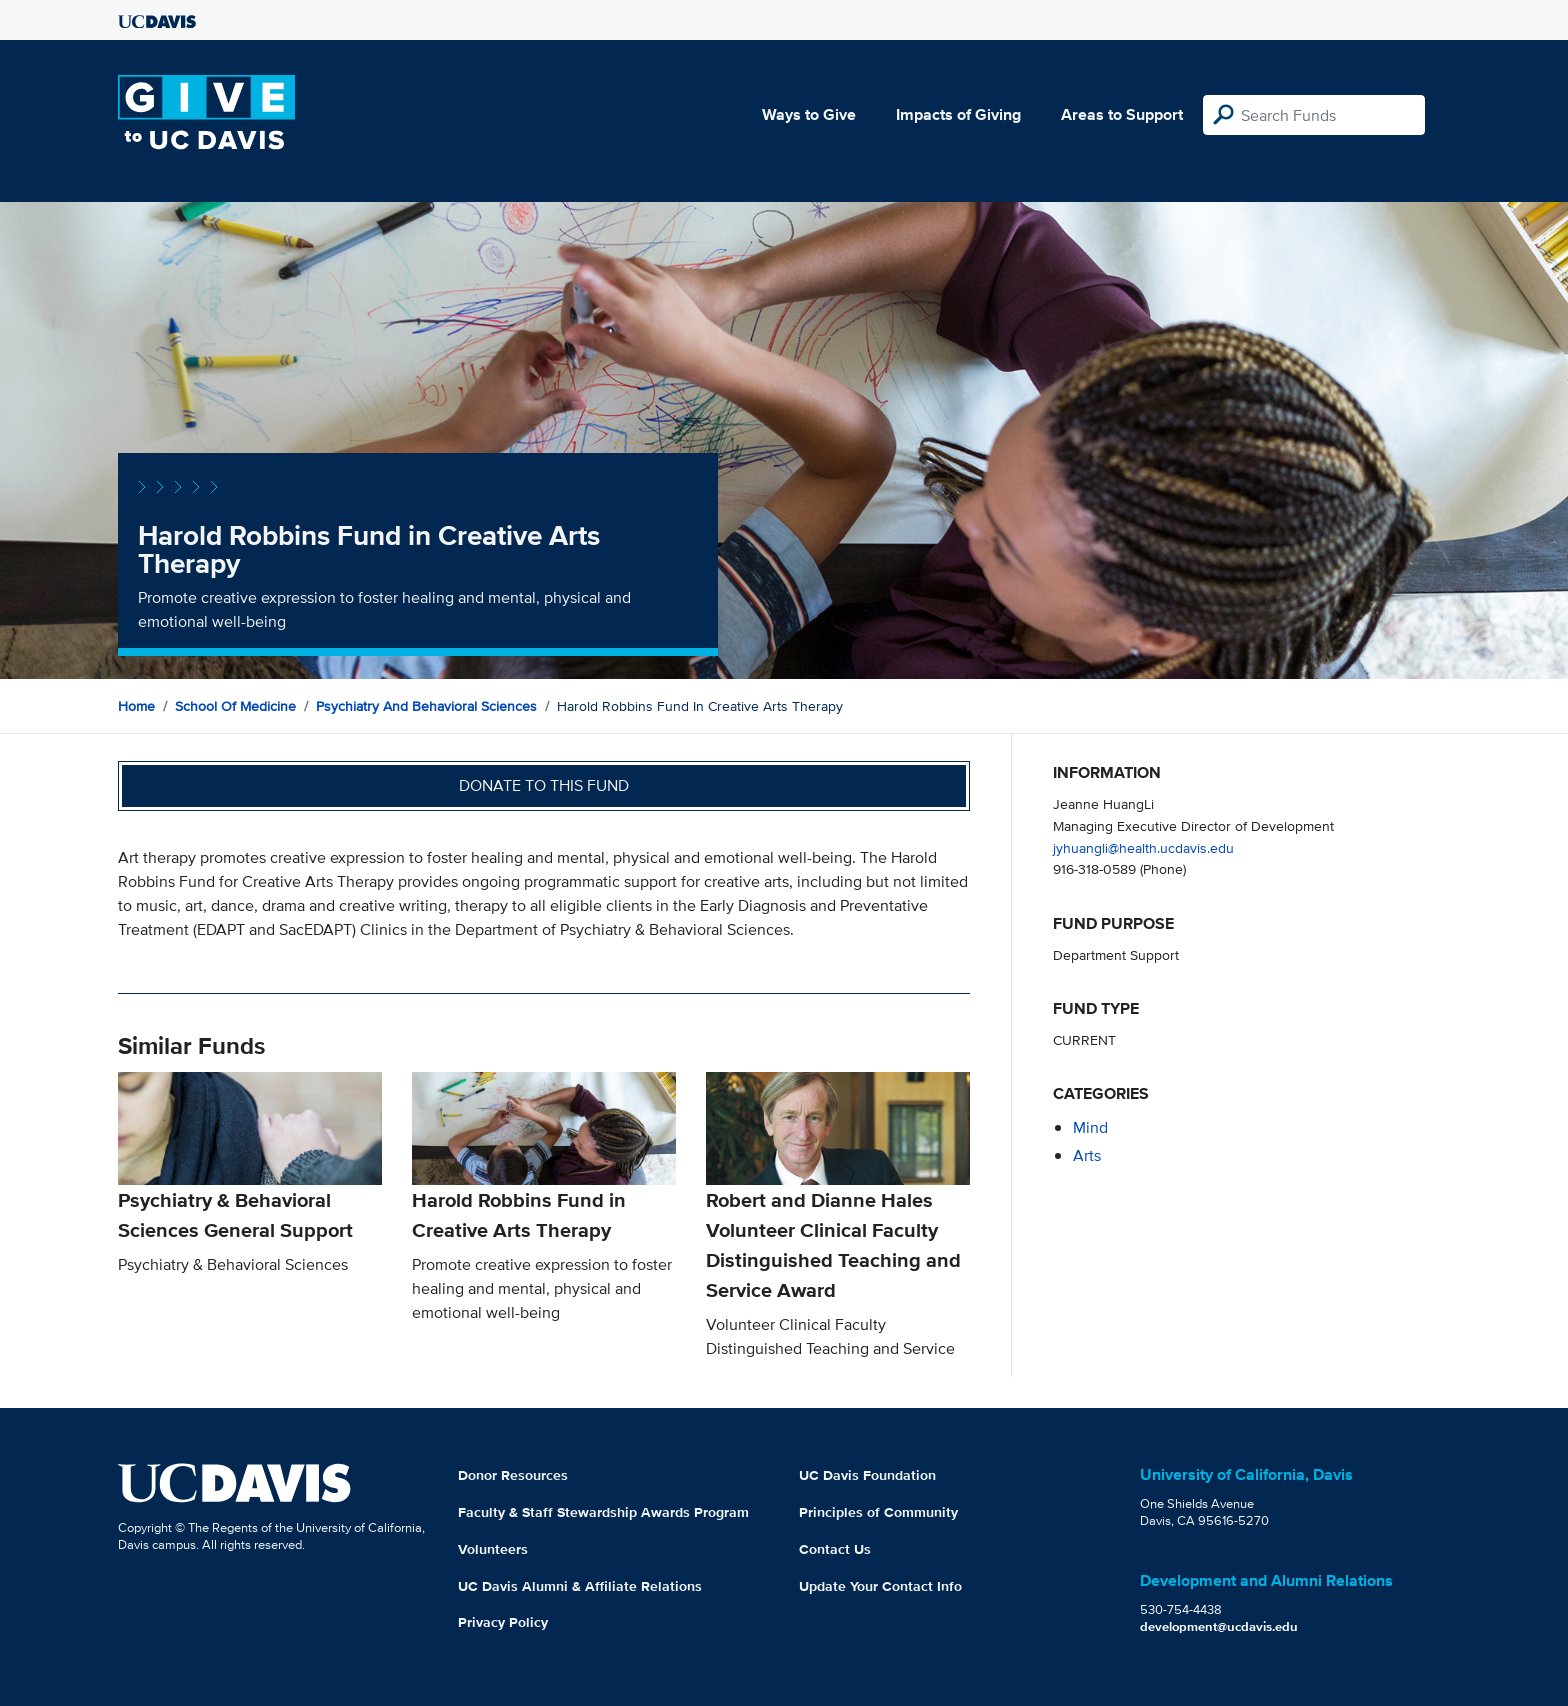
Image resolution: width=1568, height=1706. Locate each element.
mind (1090, 1127)
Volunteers (493, 1549)
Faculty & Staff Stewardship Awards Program (603, 1512)
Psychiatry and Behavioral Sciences (426, 706)
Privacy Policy (503, 1622)
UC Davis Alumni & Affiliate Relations (580, 1586)
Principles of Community (878, 1512)
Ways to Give (809, 114)
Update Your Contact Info (880, 1586)
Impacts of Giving (958, 114)
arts (1087, 1155)
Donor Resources (513, 1475)
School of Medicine (235, 706)
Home (136, 706)
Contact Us (835, 1549)
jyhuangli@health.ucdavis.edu (1143, 847)
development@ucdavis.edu (1219, 1626)
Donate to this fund (544, 785)
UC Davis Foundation (867, 1475)
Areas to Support (1122, 114)
